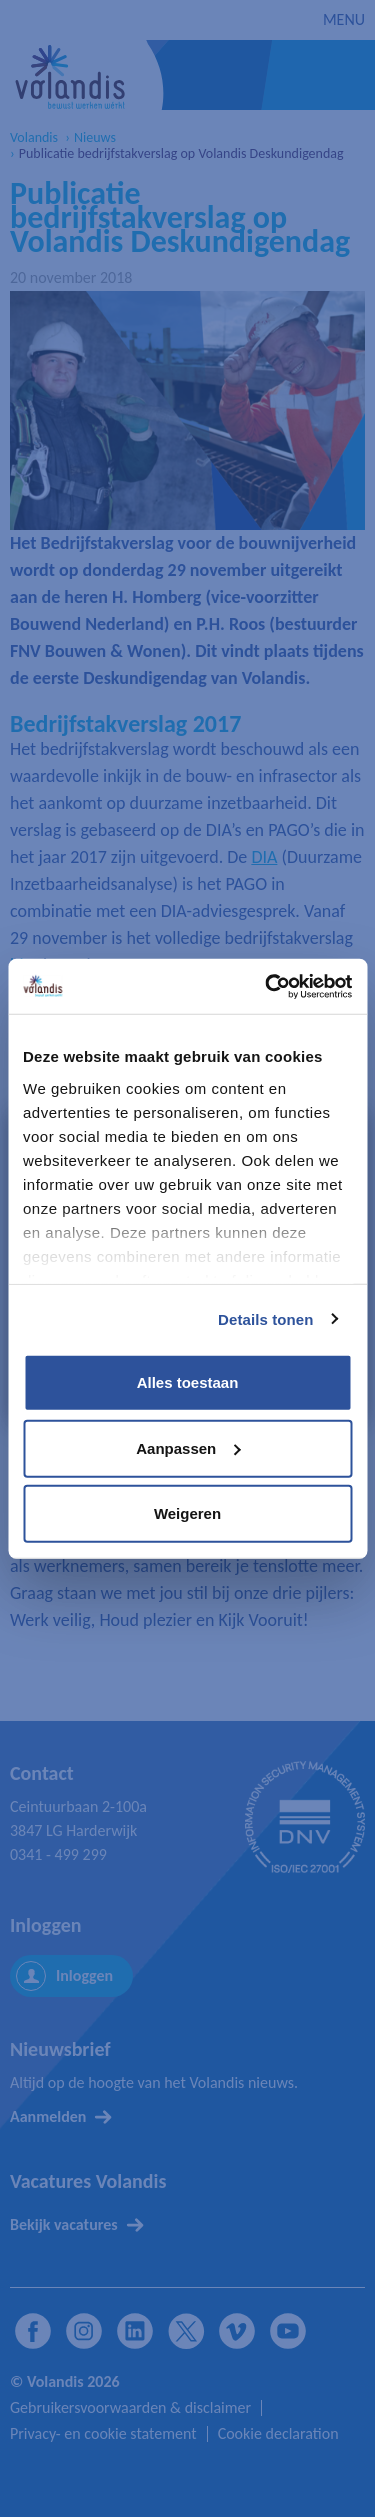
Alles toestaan (188, 1382)
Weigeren (187, 1513)
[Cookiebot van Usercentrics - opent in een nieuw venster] (267, 986)
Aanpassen (188, 1447)
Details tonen (265, 1318)
